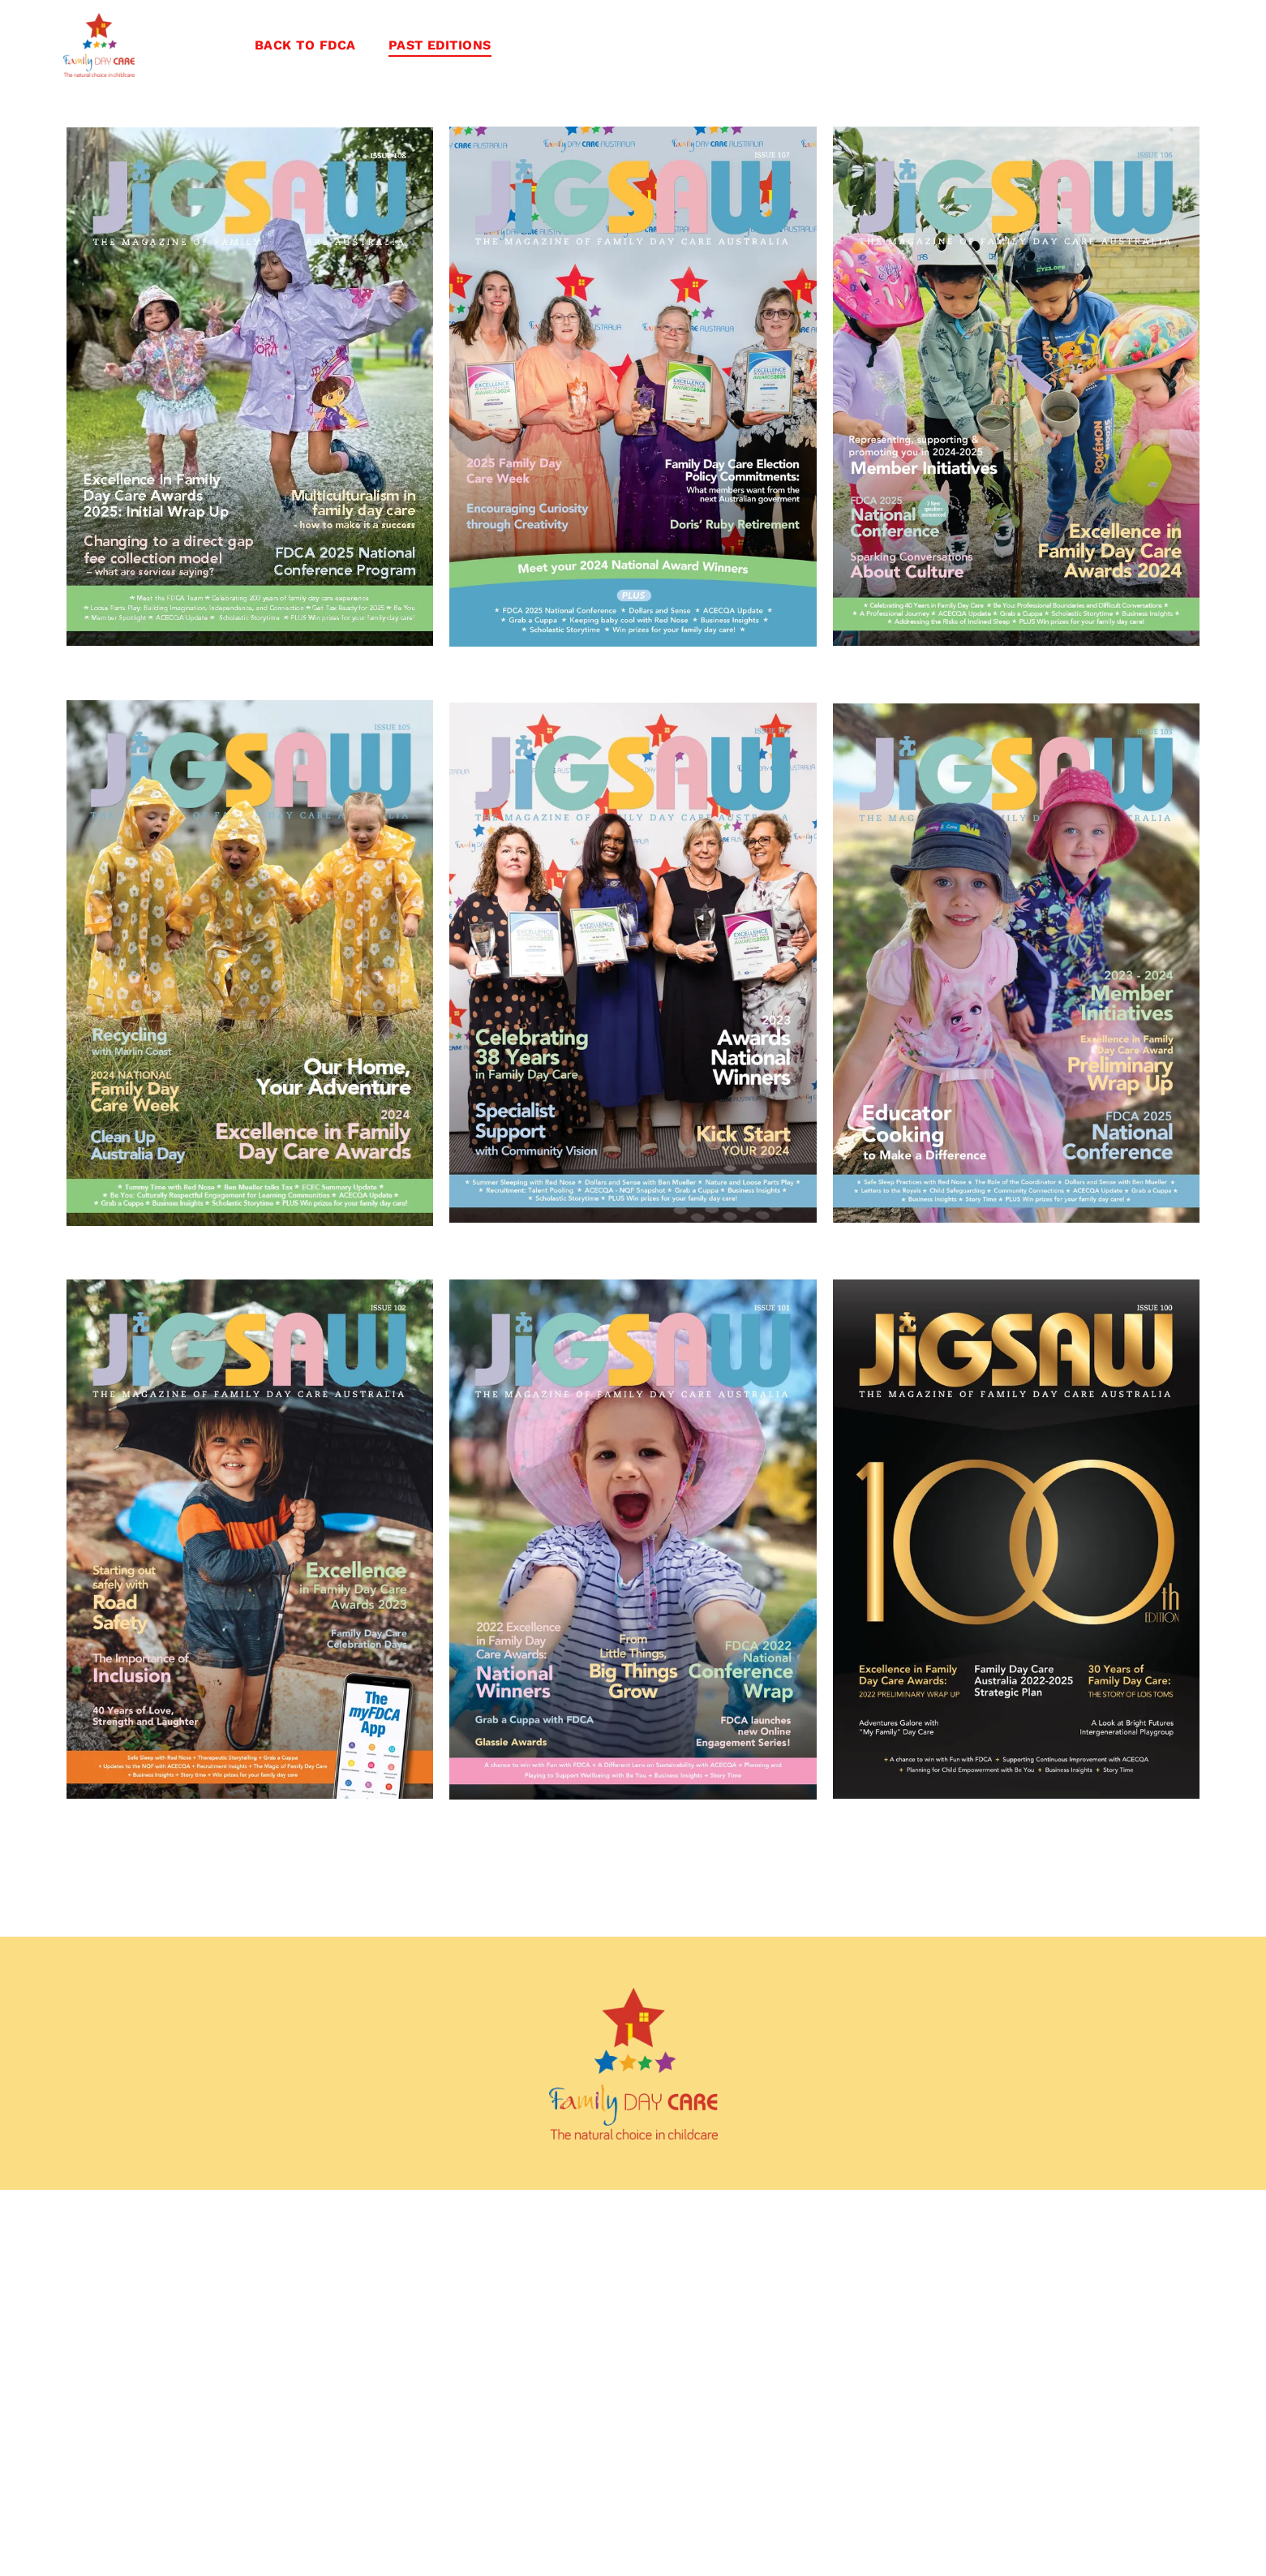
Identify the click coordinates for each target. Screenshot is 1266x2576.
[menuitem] (305, 45)
